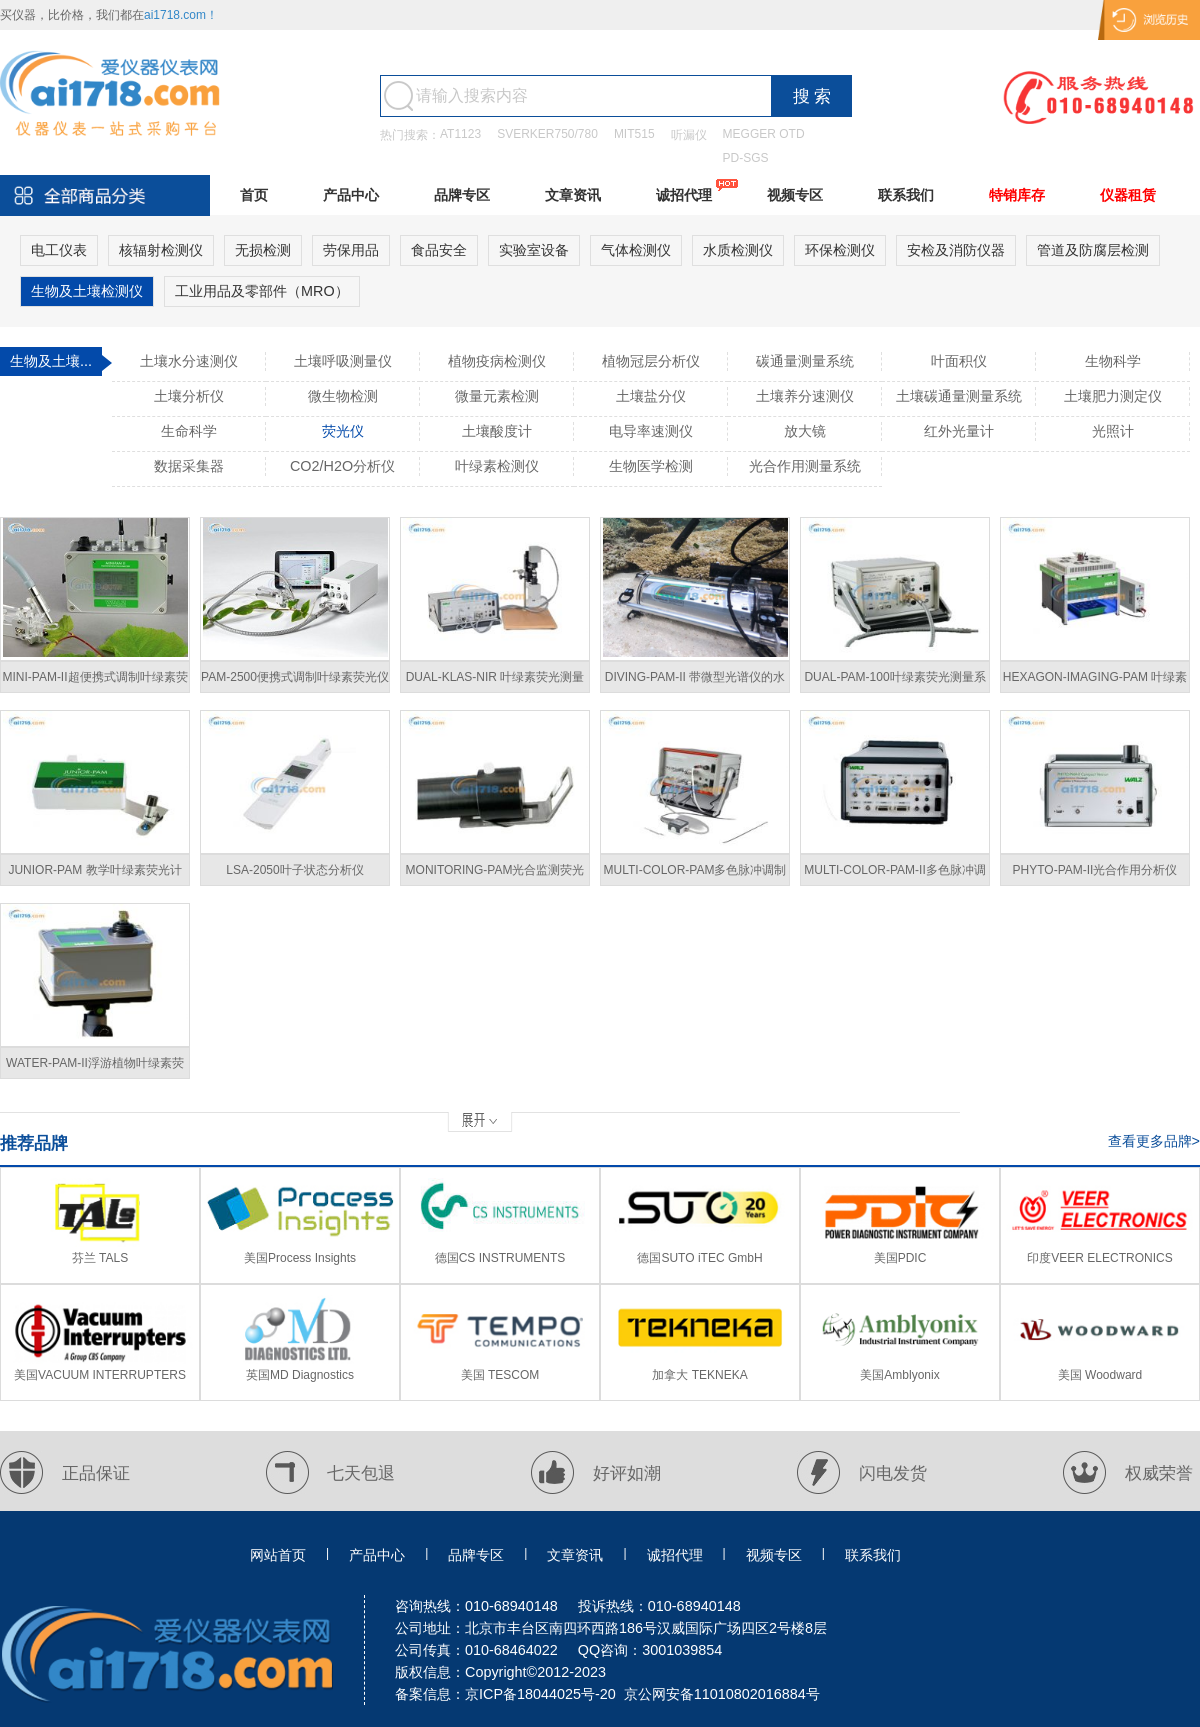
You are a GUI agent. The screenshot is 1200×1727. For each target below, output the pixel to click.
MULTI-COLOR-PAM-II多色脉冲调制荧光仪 (895, 874)
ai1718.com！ (181, 15)
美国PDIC (900, 1258)
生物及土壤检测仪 (87, 291)
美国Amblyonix (899, 1375)
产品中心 (351, 195)
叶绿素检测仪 (497, 466)
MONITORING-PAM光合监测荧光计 (495, 874)
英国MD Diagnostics (300, 1375)
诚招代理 (684, 195)
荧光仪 (343, 431)
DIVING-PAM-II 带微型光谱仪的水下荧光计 (695, 681)
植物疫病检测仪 (497, 361)
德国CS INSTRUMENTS (500, 1258)
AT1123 (460, 134)
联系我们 (906, 195)
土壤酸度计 (497, 431)
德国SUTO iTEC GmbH (699, 1258)
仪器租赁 (1128, 195)
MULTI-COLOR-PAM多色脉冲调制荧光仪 (695, 874)
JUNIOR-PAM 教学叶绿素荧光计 (94, 870)
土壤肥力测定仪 (1113, 396)
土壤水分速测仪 (189, 361)
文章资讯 (573, 195)
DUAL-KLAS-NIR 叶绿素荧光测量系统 (495, 681)
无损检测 (263, 250)
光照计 (1113, 431)
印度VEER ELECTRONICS (1099, 1258)
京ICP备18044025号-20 (540, 1694)
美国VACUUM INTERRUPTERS (100, 1375)
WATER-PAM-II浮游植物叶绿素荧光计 (95, 1067)
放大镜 (805, 431)
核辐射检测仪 (161, 250)
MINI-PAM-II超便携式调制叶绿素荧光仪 (94, 681)
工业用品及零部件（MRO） (262, 291)
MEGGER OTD (764, 134)
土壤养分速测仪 (805, 396)
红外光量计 (959, 431)
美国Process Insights (300, 1258)
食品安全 (439, 250)
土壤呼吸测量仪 (343, 361)
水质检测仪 (738, 250)
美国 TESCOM (500, 1375)
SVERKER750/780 (547, 134)
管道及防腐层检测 (1093, 250)
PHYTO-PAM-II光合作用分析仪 (1095, 870)
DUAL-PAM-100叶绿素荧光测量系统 (894, 681)
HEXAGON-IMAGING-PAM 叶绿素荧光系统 (1095, 681)
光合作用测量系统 (805, 466)
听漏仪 (689, 135)
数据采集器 (189, 466)
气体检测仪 (636, 250)
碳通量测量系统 (805, 361)
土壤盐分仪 (651, 396)
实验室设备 (534, 250)
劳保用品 (351, 250)
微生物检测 (343, 396)
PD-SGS (746, 158)
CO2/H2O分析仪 (342, 466)
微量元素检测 (497, 396)
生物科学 (1113, 361)
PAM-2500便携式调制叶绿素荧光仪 (295, 677)
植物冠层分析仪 (651, 361)
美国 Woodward (1100, 1375)
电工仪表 (59, 250)
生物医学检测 (651, 466)
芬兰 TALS (100, 1258)
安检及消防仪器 (956, 250)
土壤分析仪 (189, 396)
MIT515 (634, 134)
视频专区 (795, 195)
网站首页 (278, 1555)
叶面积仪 (959, 361)
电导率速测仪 (651, 431)
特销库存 (1017, 195)
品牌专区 (462, 195)
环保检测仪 (840, 250)
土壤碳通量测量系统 (959, 396)
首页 (254, 195)
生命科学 (189, 431)
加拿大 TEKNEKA (699, 1375)
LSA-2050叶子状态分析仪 (294, 870)
